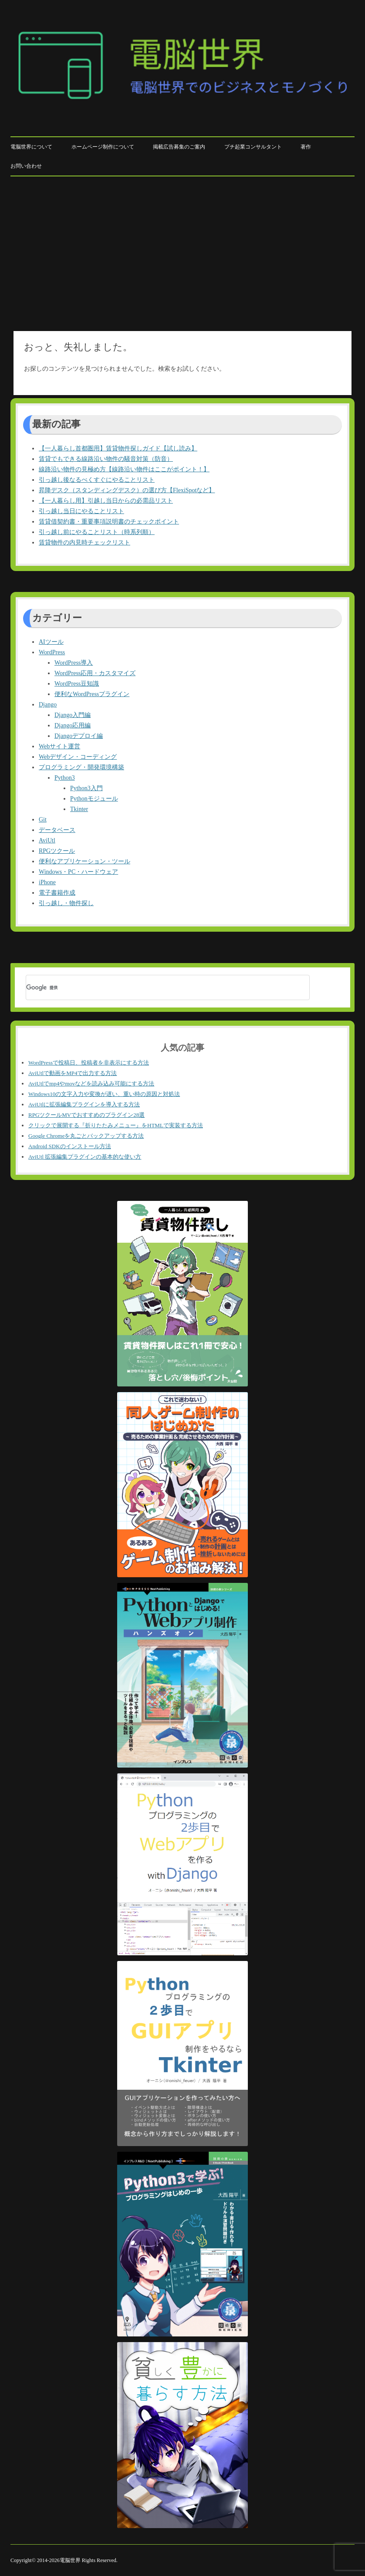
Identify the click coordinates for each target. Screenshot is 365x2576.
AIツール (51, 642)
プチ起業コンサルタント (253, 147)
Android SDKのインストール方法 (69, 1146)
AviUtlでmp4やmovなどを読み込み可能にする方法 (91, 1083)
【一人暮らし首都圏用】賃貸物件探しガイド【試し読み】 (118, 448)
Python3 (64, 777)
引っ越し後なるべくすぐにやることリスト (97, 480)
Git (43, 819)
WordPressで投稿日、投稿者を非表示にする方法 (88, 1062)
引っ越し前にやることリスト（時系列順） (97, 532)
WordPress (52, 652)
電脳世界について (31, 147)
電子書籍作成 (57, 892)
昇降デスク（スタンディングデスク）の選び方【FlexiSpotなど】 (127, 490)
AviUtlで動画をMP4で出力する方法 (72, 1073)
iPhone (47, 882)
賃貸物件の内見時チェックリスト (84, 542)
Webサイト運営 (59, 746)
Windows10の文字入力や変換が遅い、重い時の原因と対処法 (104, 1094)
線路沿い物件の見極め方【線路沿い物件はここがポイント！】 (124, 469)
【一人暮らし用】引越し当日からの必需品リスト (106, 500)
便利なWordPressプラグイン (91, 694)
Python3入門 (86, 788)
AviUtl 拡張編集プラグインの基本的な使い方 (84, 1156)
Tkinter (79, 809)
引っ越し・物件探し (66, 903)
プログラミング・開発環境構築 (81, 767)
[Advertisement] (182, 252)
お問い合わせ (26, 166)
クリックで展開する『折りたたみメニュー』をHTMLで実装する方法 (115, 1125)
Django (48, 704)
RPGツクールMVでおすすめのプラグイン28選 (86, 1115)
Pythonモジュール (94, 798)
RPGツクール (57, 851)
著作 (306, 147)
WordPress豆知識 (76, 683)
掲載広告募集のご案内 (179, 147)
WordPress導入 (73, 662)
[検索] (156, 987)
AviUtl (47, 840)
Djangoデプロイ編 (78, 736)
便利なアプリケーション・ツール (84, 861)
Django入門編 (72, 715)
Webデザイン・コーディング (78, 757)
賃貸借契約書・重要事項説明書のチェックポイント (109, 521)
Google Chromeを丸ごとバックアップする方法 (86, 1135)
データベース (57, 830)
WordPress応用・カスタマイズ (94, 673)
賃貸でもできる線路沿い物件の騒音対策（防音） (106, 459)
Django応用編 (72, 725)
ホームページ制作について (102, 147)
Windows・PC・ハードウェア (78, 872)
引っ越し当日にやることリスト (81, 511)
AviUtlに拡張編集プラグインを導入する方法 (84, 1104)
